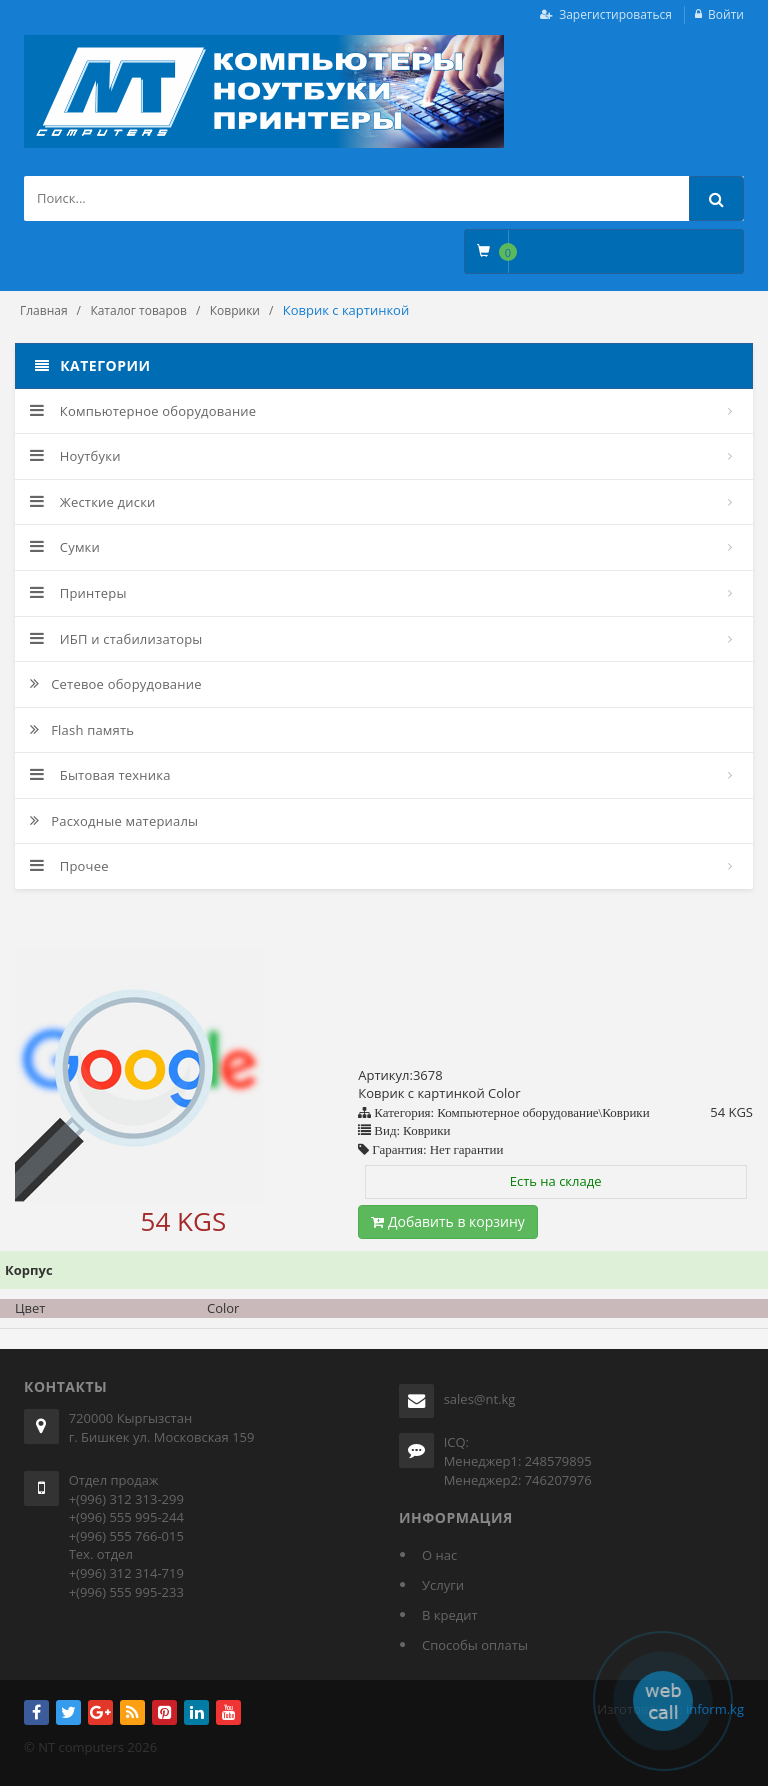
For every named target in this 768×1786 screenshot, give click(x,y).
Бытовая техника (100, 775)
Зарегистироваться (615, 14)
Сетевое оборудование (116, 684)
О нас (439, 1555)
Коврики (235, 310)
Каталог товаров (138, 310)
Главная (44, 310)
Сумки (65, 547)
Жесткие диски (93, 502)
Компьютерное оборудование (143, 411)
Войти (726, 14)
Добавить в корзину (448, 1221)
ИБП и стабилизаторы (116, 639)
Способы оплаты (475, 1645)
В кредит (450, 1615)
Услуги (443, 1585)
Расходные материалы (114, 821)
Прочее (69, 866)
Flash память (82, 730)
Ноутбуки (75, 456)
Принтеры (78, 593)
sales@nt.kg (480, 1399)
